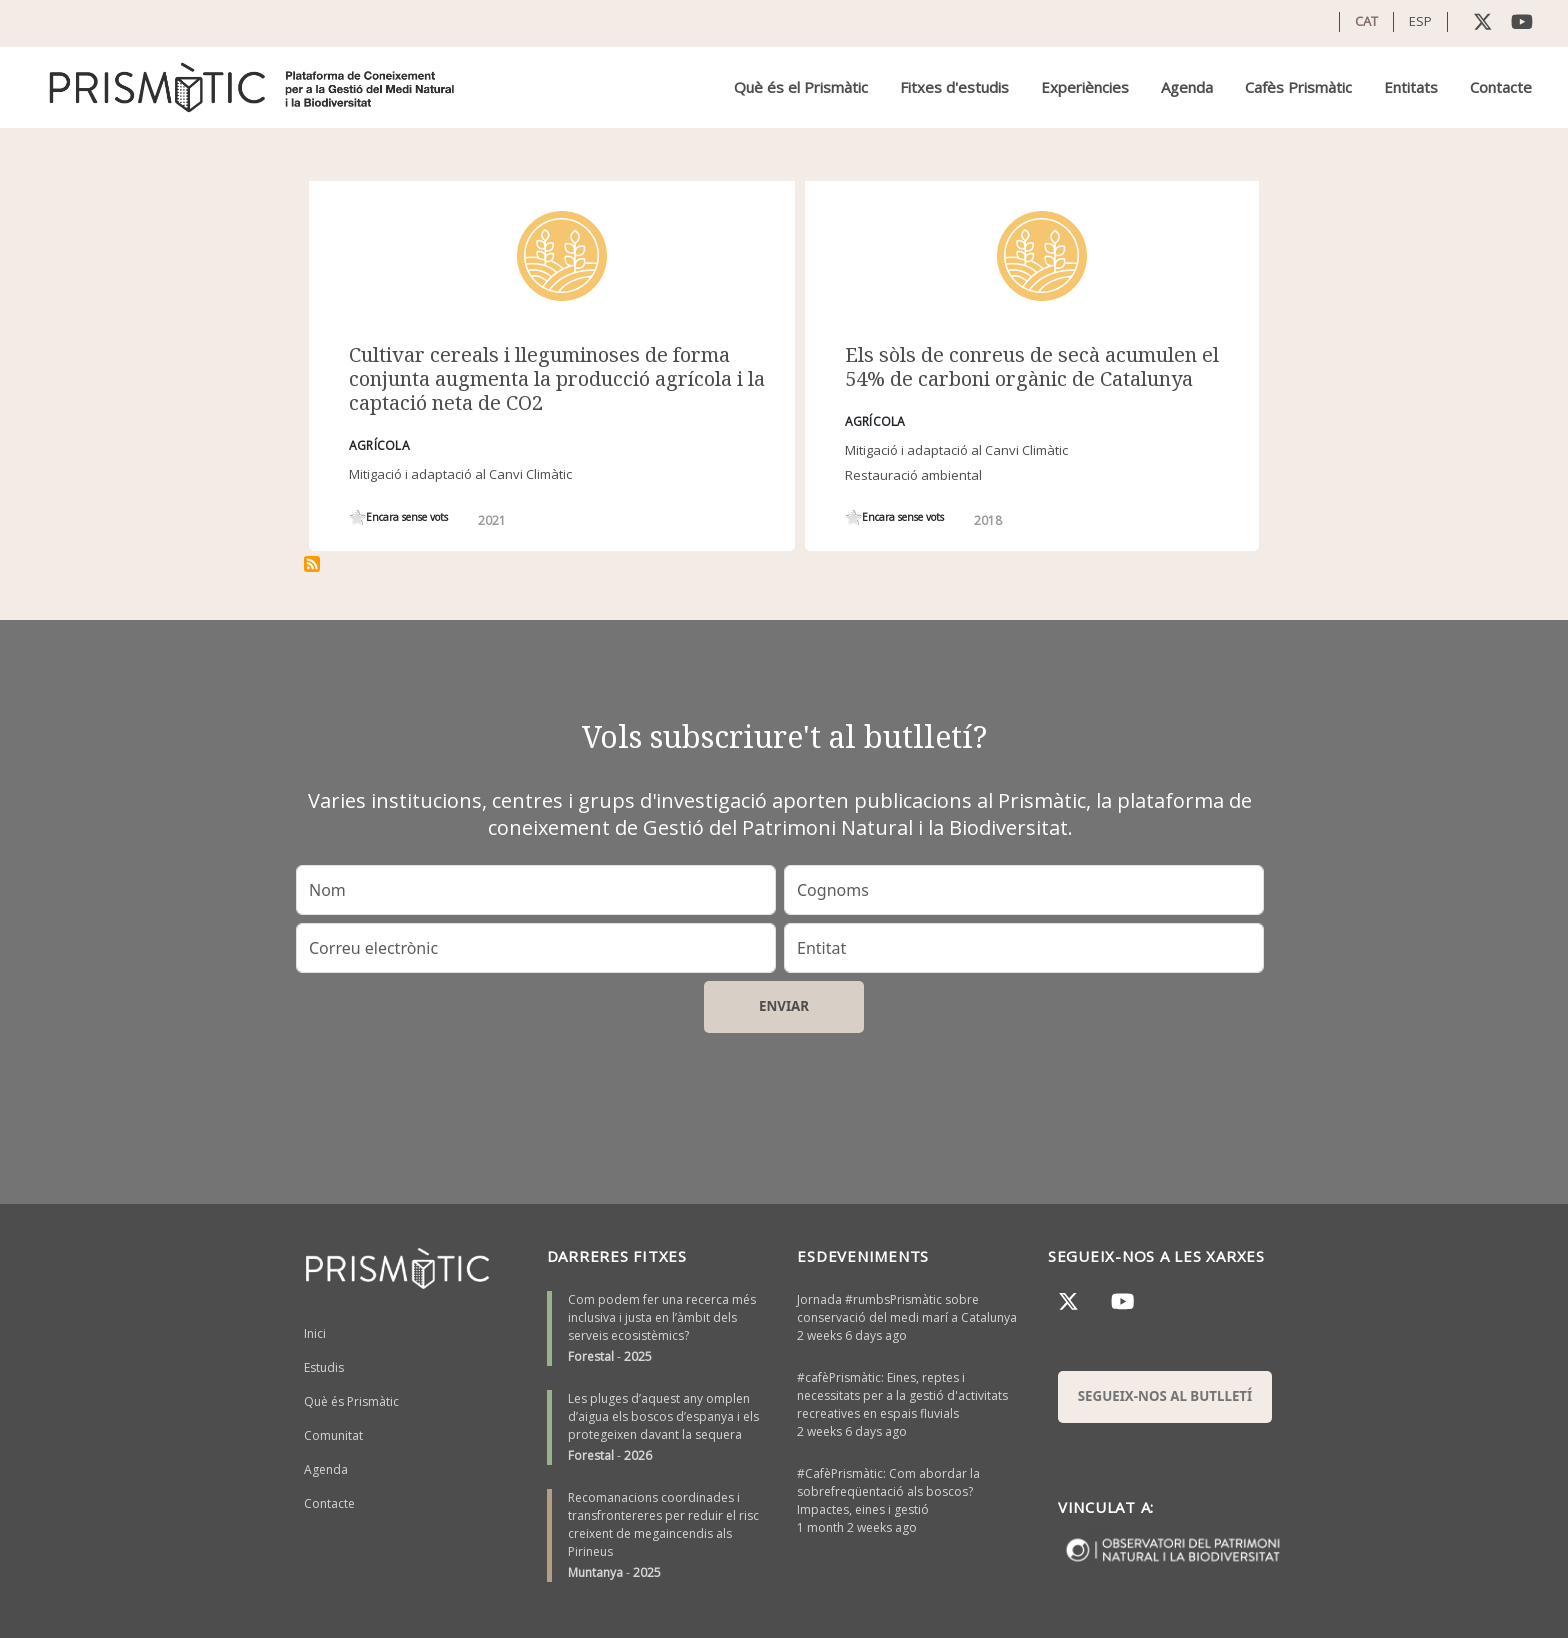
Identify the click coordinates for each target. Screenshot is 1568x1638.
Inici (315, 1333)
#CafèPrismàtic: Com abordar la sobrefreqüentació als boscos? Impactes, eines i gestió (888, 1491)
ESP (1420, 21)
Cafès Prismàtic (1298, 87)
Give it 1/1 (357, 517)
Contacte (1501, 87)
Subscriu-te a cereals (312, 564)
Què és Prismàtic (351, 1401)
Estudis (324, 1367)
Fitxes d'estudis (954, 87)
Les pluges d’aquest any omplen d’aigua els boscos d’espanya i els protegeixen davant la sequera (663, 1416)
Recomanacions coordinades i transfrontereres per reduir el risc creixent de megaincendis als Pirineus (663, 1524)
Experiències (1085, 87)
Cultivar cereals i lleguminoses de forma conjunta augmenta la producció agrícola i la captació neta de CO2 (557, 378)
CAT (1366, 21)
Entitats (1411, 87)
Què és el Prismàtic (801, 87)
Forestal (591, 1356)
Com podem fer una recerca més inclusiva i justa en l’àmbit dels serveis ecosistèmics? (662, 1317)
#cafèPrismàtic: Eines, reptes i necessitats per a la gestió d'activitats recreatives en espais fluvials (902, 1395)
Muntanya (595, 1572)
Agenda (1187, 87)
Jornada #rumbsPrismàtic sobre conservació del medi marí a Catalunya (907, 1308)
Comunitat (333, 1435)
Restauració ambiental (913, 475)
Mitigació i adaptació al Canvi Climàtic (460, 474)
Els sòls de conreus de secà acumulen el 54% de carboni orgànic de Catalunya (1032, 366)
